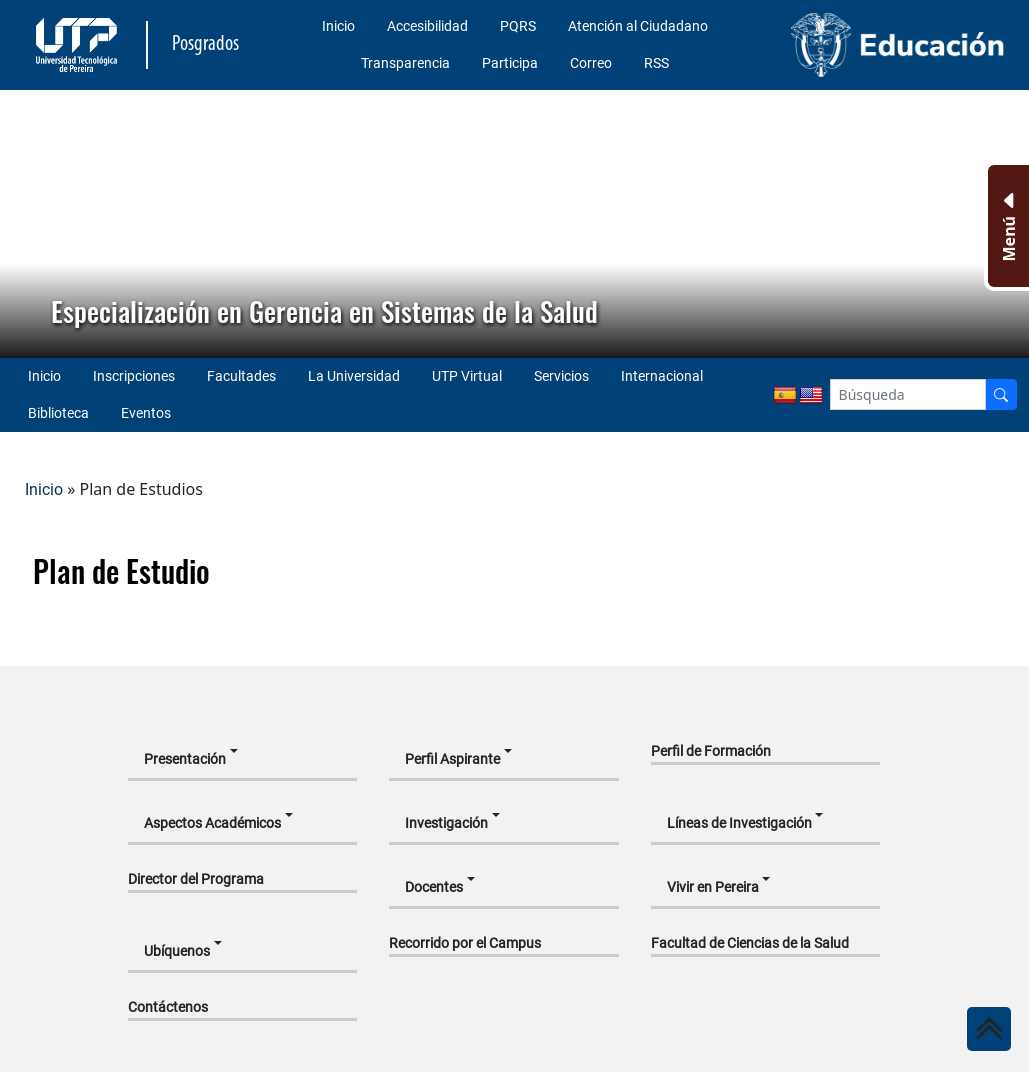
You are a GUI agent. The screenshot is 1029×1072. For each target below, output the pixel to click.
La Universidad (354, 376)
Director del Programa (196, 879)
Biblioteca (58, 413)
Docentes (434, 887)
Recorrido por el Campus (465, 943)
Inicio (338, 26)
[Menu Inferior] (1006, 226)
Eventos (146, 413)
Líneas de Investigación (739, 823)
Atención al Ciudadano (638, 26)
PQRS (518, 26)
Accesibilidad (427, 26)
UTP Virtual (467, 376)
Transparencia (405, 63)
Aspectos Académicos (212, 823)
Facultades (241, 376)
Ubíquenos (177, 951)
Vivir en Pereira (713, 887)
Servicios (561, 376)
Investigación (446, 823)
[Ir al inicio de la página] (989, 1029)
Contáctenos (168, 1007)
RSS (656, 63)
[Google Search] (908, 394)
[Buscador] (1001, 394)
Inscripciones (134, 376)
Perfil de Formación (711, 751)
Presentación (185, 759)
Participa (510, 63)
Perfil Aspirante (452, 759)
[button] (31, 224)
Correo (591, 63)
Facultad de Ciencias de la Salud (750, 943)
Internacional (662, 376)
